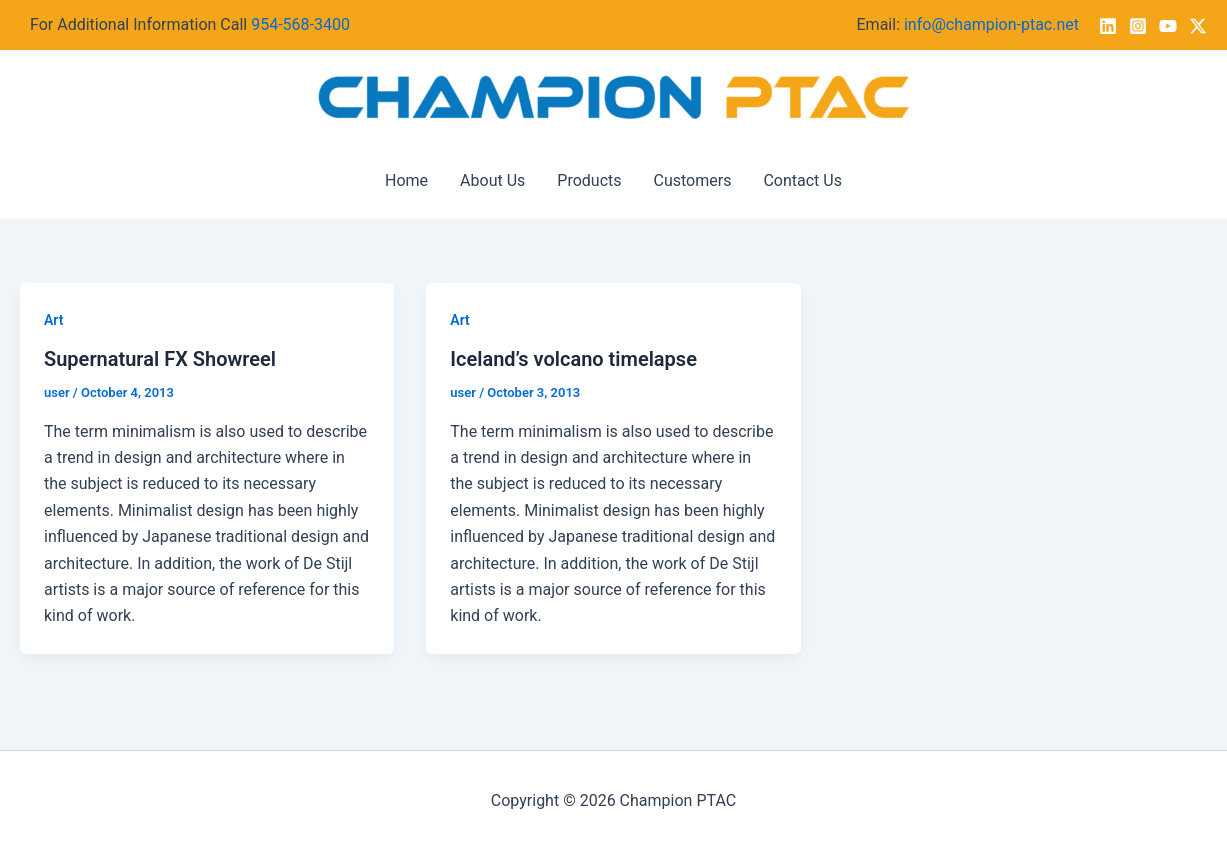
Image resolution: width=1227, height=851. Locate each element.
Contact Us (802, 180)
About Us (492, 180)
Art (53, 320)
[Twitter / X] (1198, 26)
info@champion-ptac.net (991, 24)
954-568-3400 (300, 24)
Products (589, 180)
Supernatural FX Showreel (160, 359)
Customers (693, 180)
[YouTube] (1168, 26)
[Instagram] (1138, 26)
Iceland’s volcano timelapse (573, 359)
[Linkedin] (1108, 26)
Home (406, 180)
